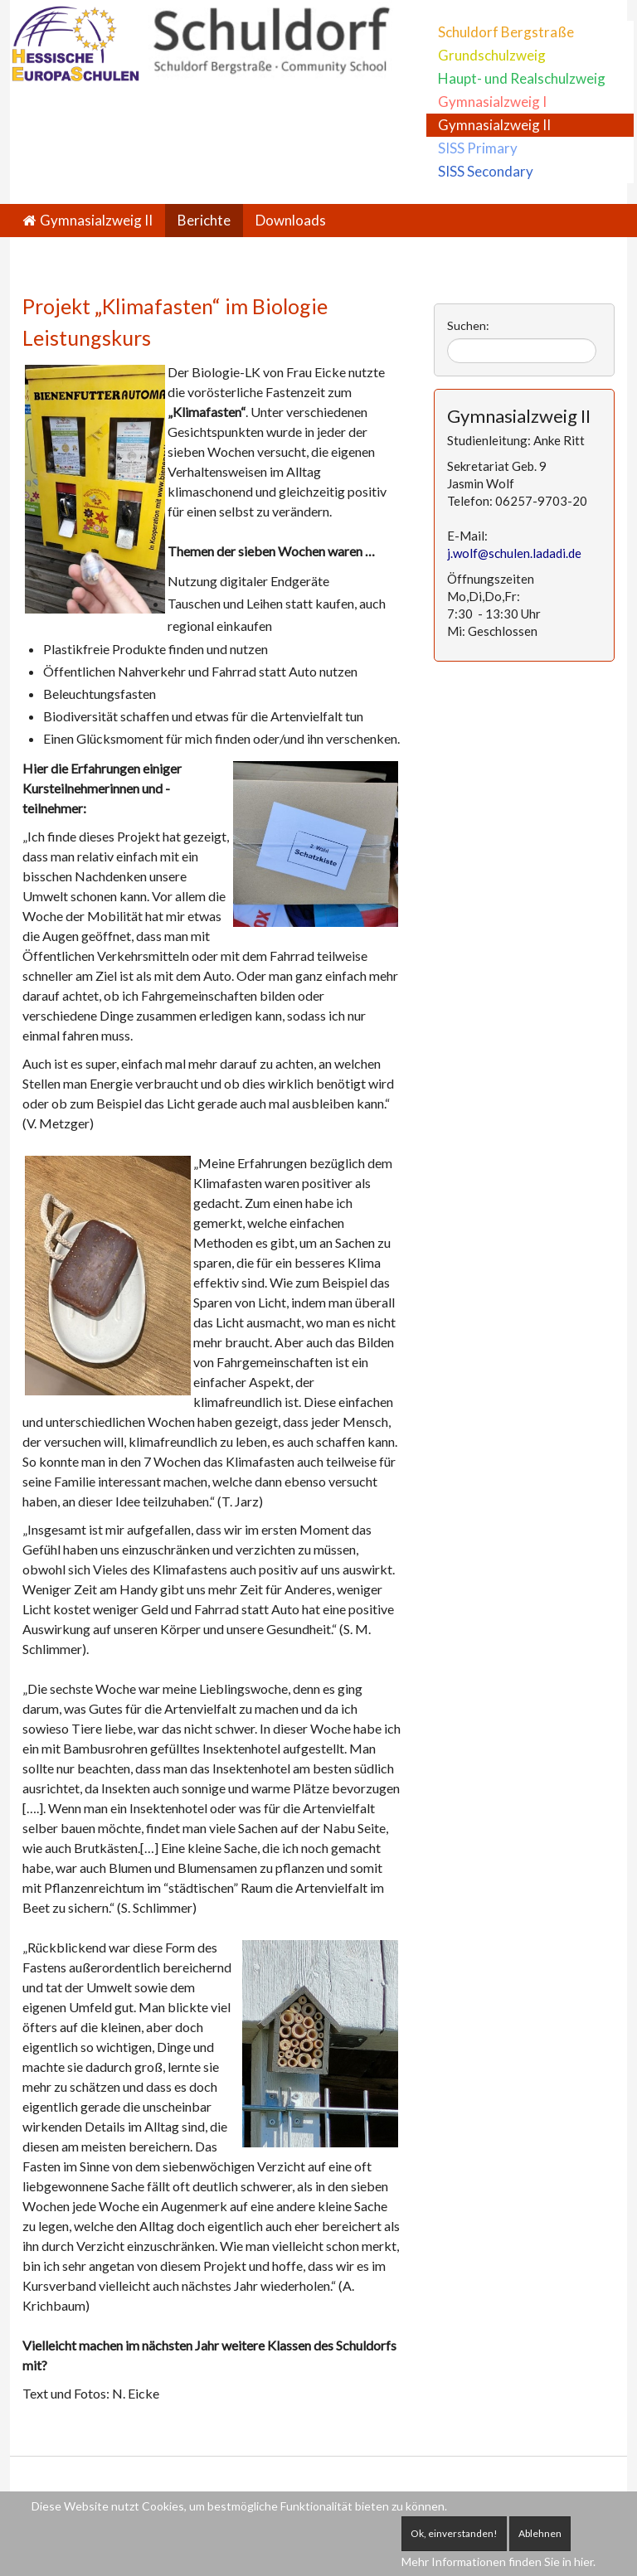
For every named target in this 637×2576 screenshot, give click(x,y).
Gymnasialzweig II (494, 124)
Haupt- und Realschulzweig (521, 78)
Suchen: (468, 325)
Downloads (290, 220)
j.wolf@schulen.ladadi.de (514, 553)
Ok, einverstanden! (454, 2533)
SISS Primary (478, 148)
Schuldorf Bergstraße (506, 32)
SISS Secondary (485, 171)
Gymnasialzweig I (492, 101)
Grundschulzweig (492, 55)
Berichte (204, 220)
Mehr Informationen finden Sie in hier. (498, 2561)
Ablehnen (540, 2533)
